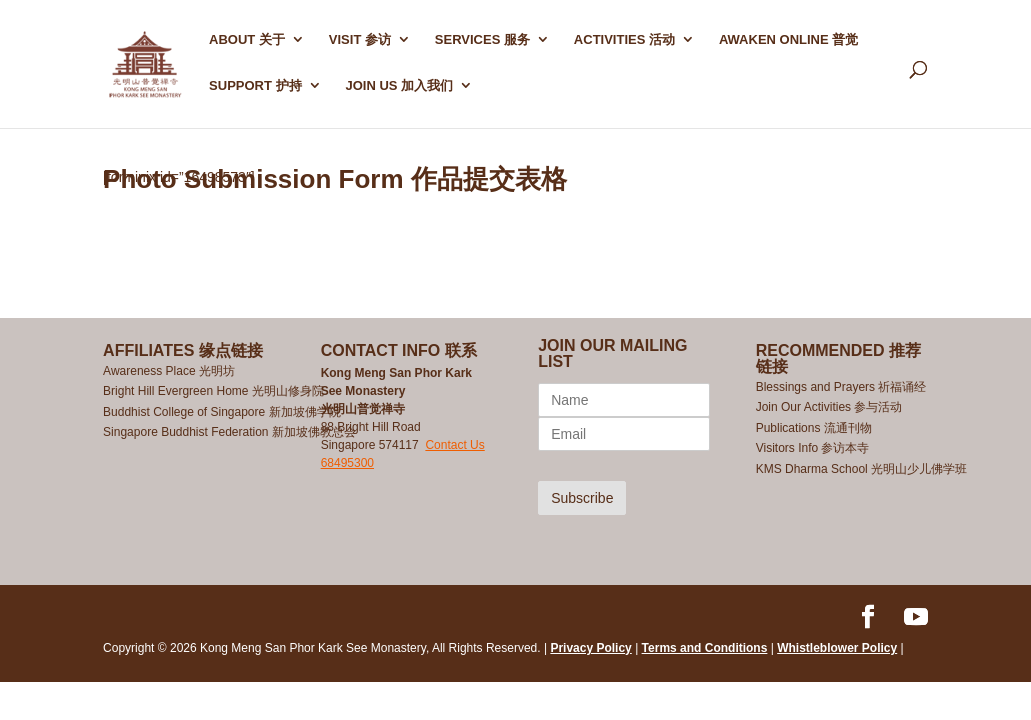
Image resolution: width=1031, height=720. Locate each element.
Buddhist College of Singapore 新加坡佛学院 (221, 412)
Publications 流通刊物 (814, 428)
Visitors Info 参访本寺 (813, 448)
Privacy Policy (590, 648)
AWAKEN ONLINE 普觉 (788, 40)
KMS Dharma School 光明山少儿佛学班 (861, 469)
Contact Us (454, 445)
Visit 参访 (360, 40)
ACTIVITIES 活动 (624, 40)
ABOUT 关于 (247, 40)
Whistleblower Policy (837, 648)
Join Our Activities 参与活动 (829, 407)
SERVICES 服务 (482, 40)
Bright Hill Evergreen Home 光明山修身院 (213, 391)
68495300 (347, 463)
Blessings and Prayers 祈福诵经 (843, 387)
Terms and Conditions (705, 648)
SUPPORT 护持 (255, 86)
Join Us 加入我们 (399, 86)
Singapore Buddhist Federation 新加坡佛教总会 (229, 432)
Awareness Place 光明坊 (169, 371)
